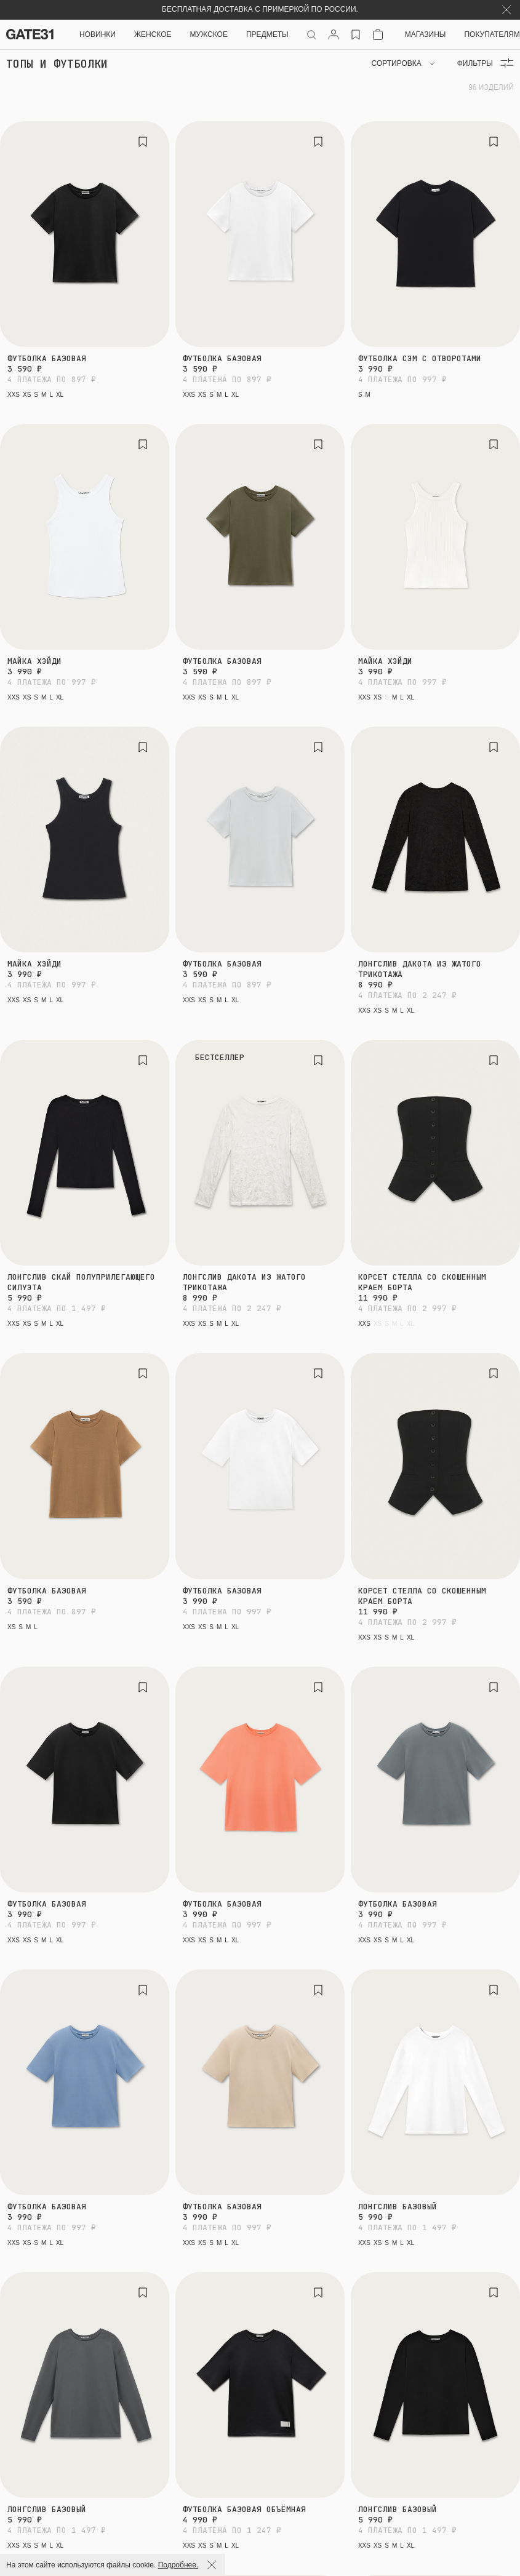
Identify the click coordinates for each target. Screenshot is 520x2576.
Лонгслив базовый (397, 2206)
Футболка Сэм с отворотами (419, 358)
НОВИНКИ (97, 34)
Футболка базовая (46, 358)
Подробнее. (178, 2565)
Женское (153, 34)
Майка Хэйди (34, 661)
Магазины (425, 34)
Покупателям (491, 34)
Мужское (209, 34)
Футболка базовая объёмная (244, 2509)
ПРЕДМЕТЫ (267, 34)
